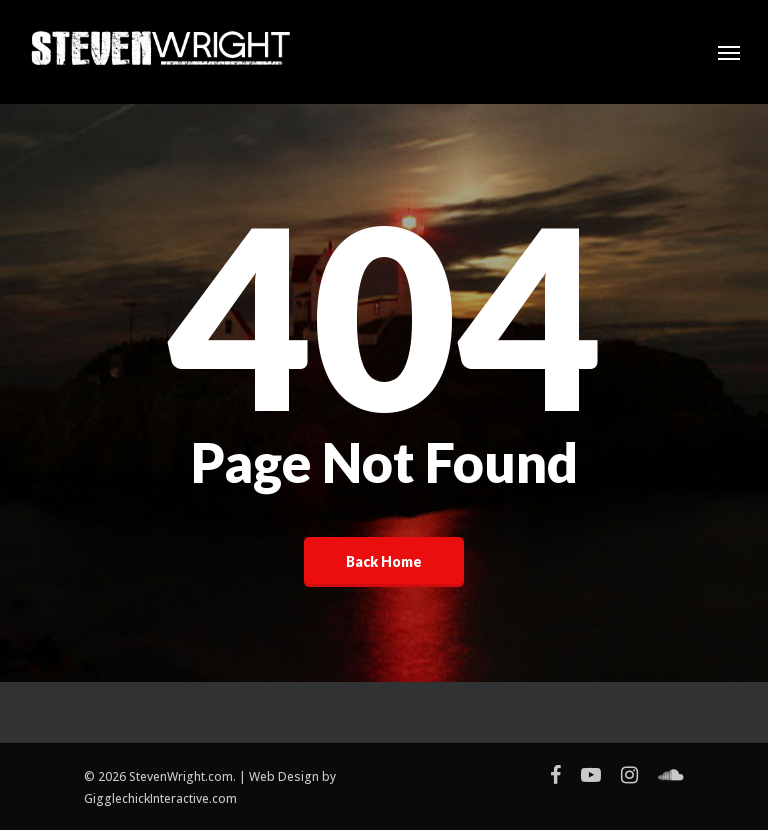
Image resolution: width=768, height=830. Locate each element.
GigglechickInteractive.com (160, 798)
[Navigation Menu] (729, 52)
